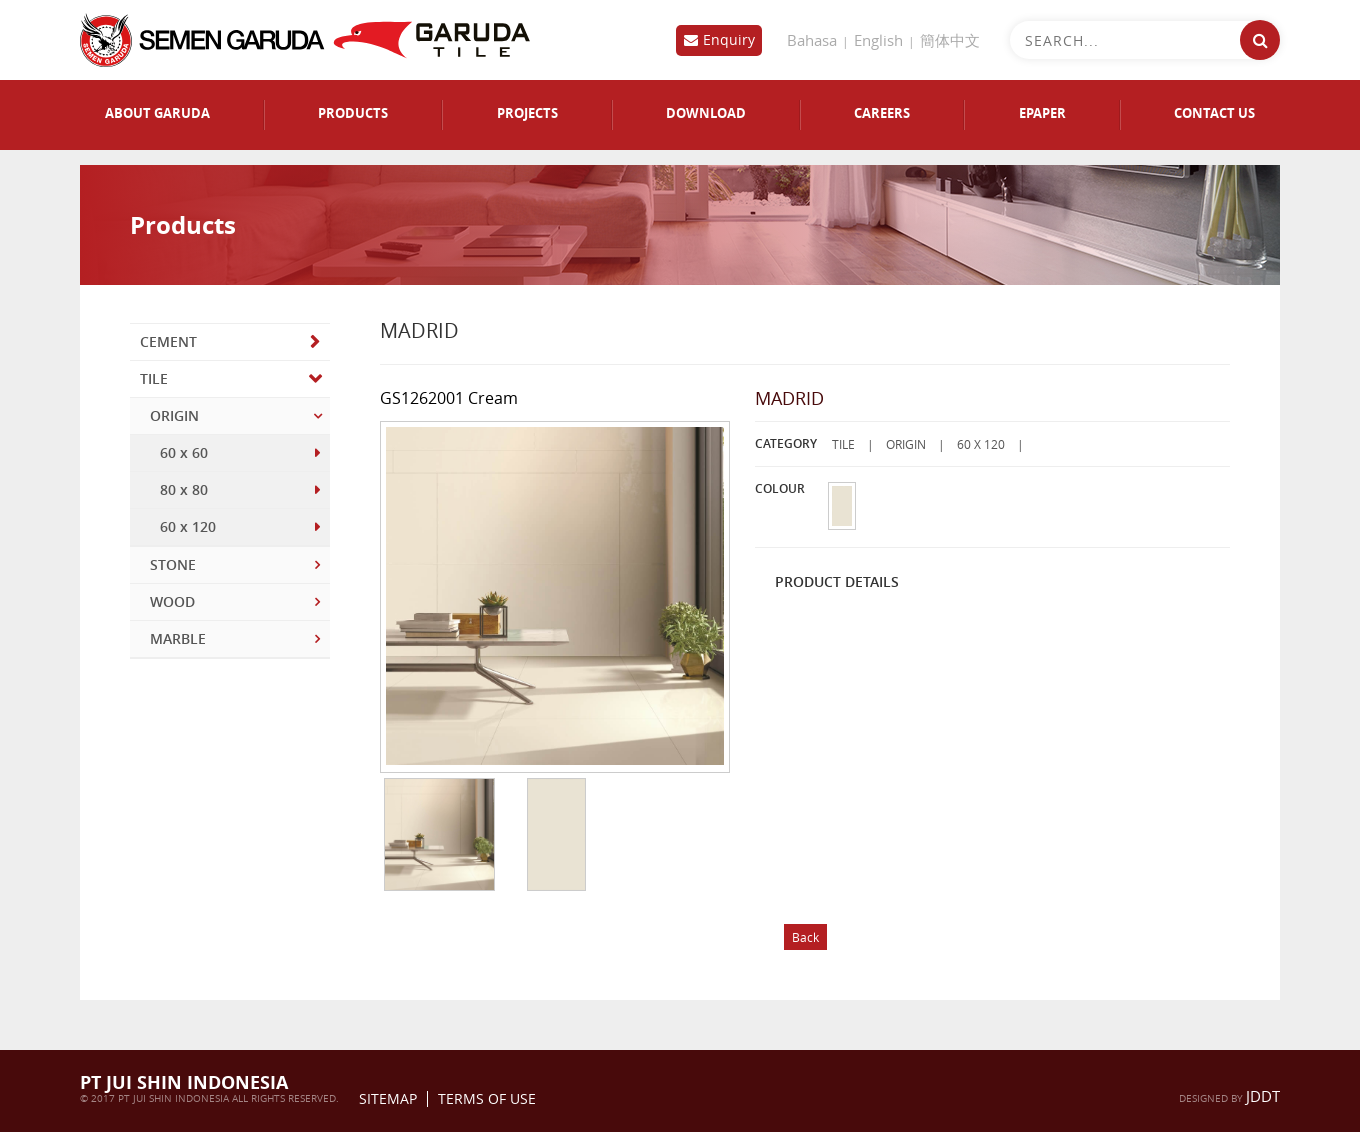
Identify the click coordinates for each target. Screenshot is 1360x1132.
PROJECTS (527, 113)
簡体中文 (950, 40)
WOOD (172, 601)
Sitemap (388, 1099)
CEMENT (168, 341)
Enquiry (729, 39)
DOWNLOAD (706, 113)
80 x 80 (184, 489)
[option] (438, 835)
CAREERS (882, 113)
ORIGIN (174, 415)
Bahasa (812, 40)
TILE (154, 378)
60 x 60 (184, 452)
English (878, 40)
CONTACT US (1214, 113)
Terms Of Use (487, 1099)
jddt (1263, 1096)
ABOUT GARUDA (157, 113)
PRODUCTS (353, 113)
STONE (173, 564)
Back (805, 937)
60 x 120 (188, 526)
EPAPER (1042, 113)
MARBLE (178, 638)
